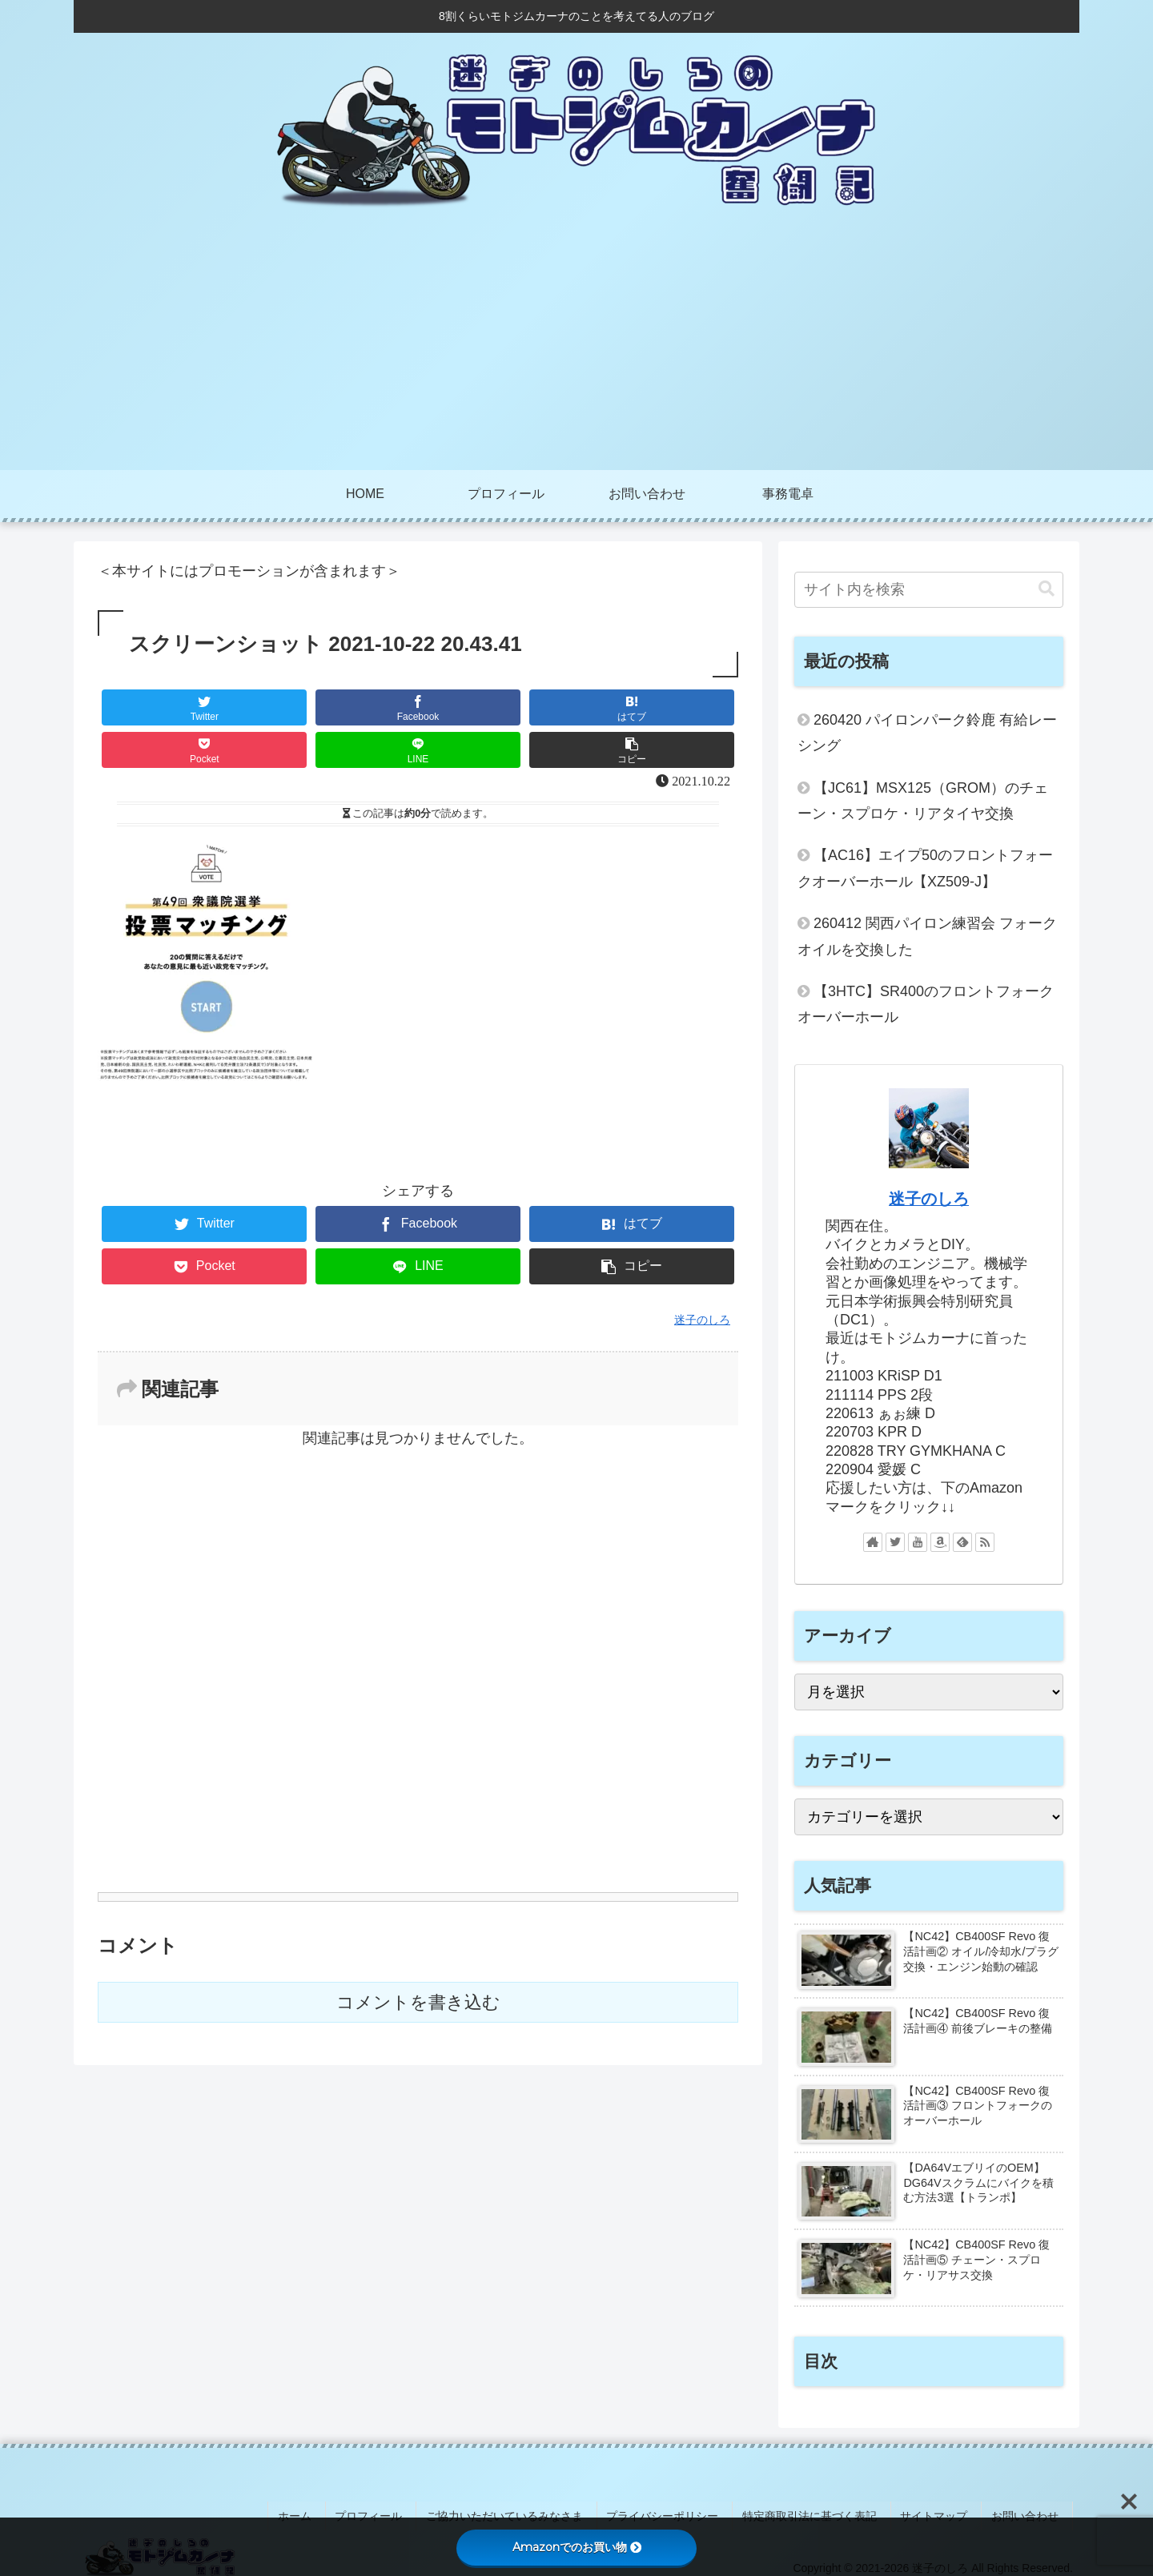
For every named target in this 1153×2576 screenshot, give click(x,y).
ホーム (341, 2511)
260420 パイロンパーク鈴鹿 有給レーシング (927, 733)
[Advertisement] (576, 350)
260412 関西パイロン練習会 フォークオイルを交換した (927, 936)
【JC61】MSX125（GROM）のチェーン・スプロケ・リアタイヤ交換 (922, 801)
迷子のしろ (929, 1199)
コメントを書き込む (418, 2002)
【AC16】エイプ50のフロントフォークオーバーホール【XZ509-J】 (925, 868)
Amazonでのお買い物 (576, 2547)
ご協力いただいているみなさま (537, 2511)
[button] (1046, 589)
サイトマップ (946, 2511)
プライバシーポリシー (689, 2511)
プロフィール (408, 2511)
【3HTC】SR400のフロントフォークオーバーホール (925, 1004)
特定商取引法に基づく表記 (828, 2511)
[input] (928, 590)
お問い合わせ (1030, 2511)
